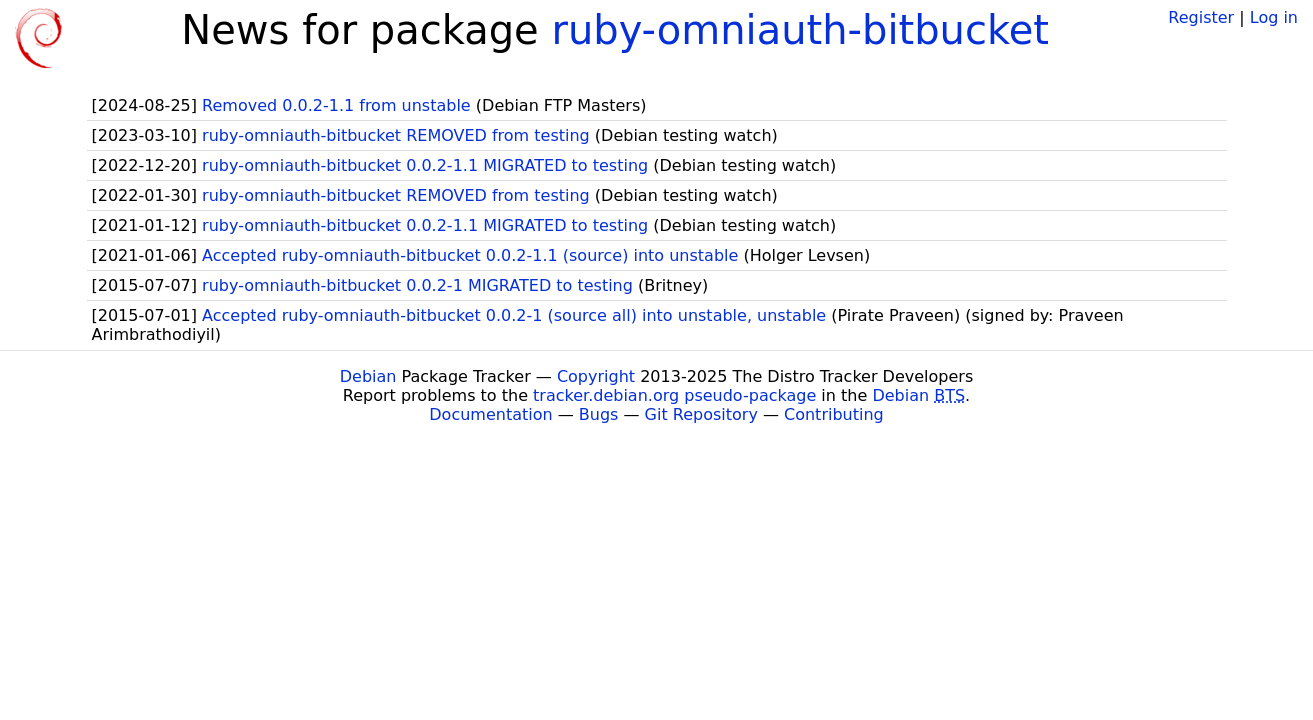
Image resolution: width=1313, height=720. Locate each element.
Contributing (834, 414)
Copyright (596, 376)
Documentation (490, 414)
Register (1201, 17)
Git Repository (701, 414)
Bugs (599, 414)
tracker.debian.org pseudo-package (674, 395)
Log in (1274, 17)
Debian (368, 376)
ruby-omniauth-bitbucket (800, 30)
